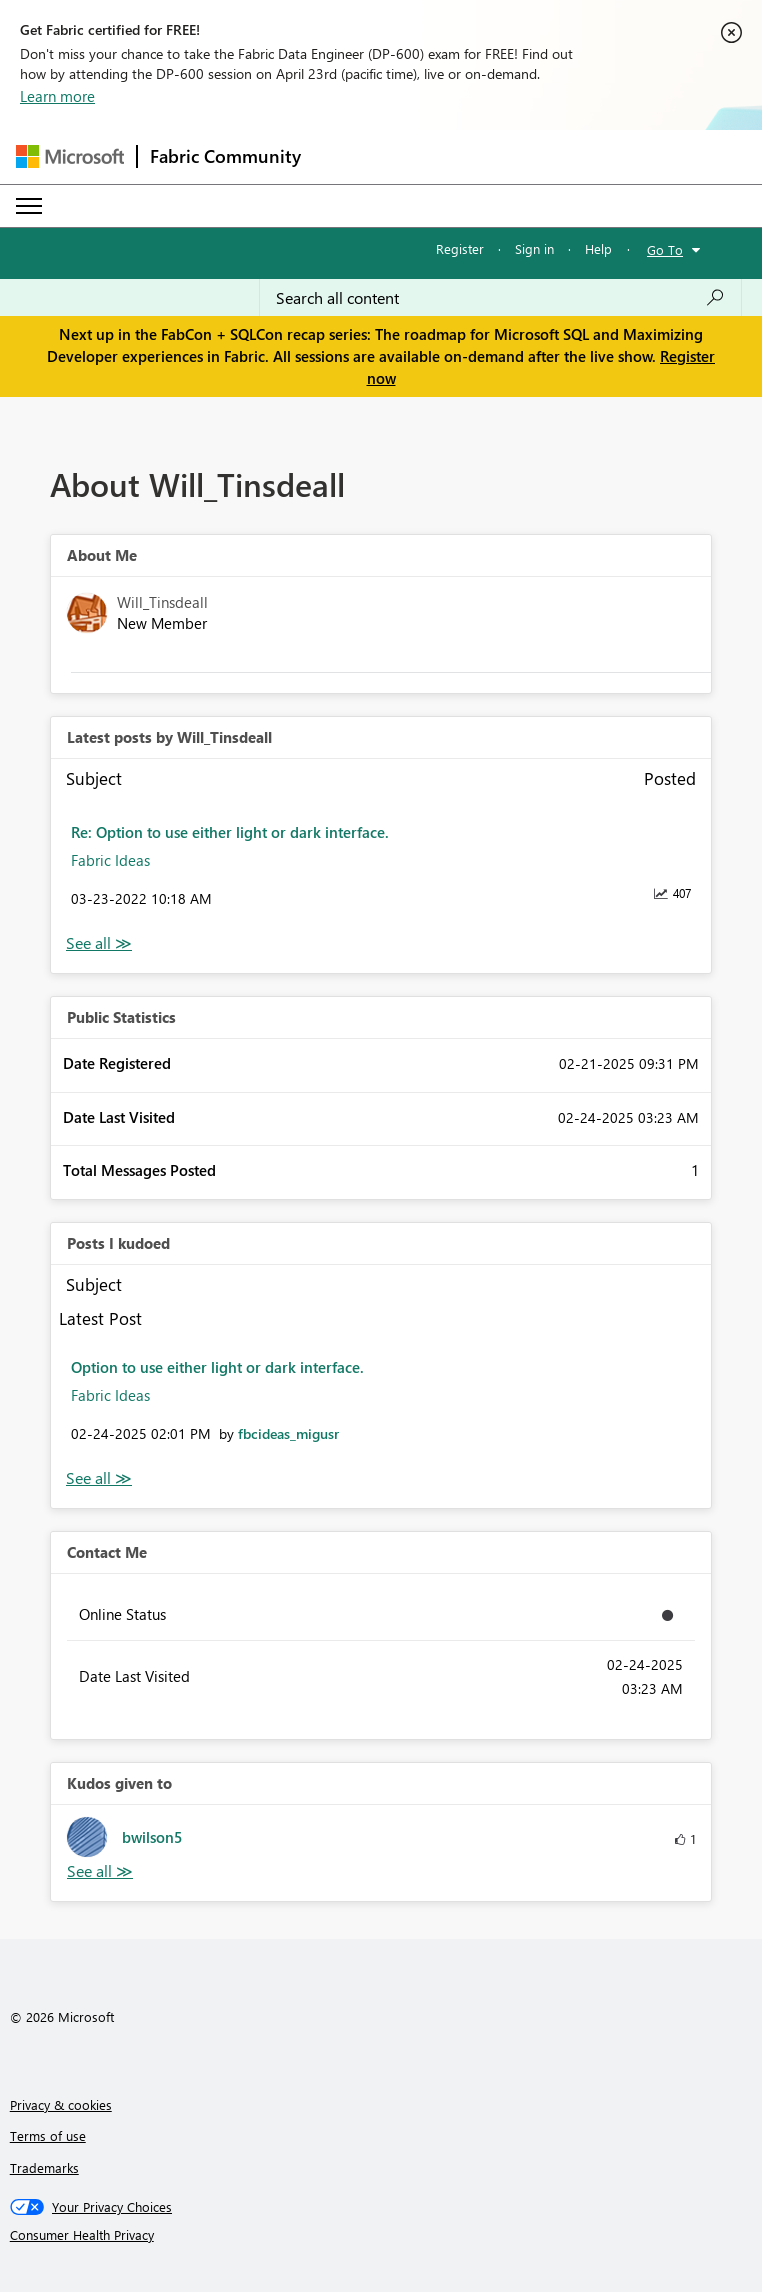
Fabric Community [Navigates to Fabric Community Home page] (225, 156)
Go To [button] (665, 249)
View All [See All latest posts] (99, 943)
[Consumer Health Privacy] (381, 2235)
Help (598, 248)
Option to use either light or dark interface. (217, 1367)
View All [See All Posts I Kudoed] (99, 1478)
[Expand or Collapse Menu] (29, 206)
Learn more (57, 96)
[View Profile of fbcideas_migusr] (288, 1433)
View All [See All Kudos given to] (100, 1871)
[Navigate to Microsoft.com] (70, 156)
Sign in (534, 248)
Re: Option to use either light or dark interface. (230, 832)
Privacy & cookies (61, 2104)
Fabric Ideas (110, 860)
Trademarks (44, 2167)
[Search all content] (500, 298)
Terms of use (48, 2135)
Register (460, 248)
